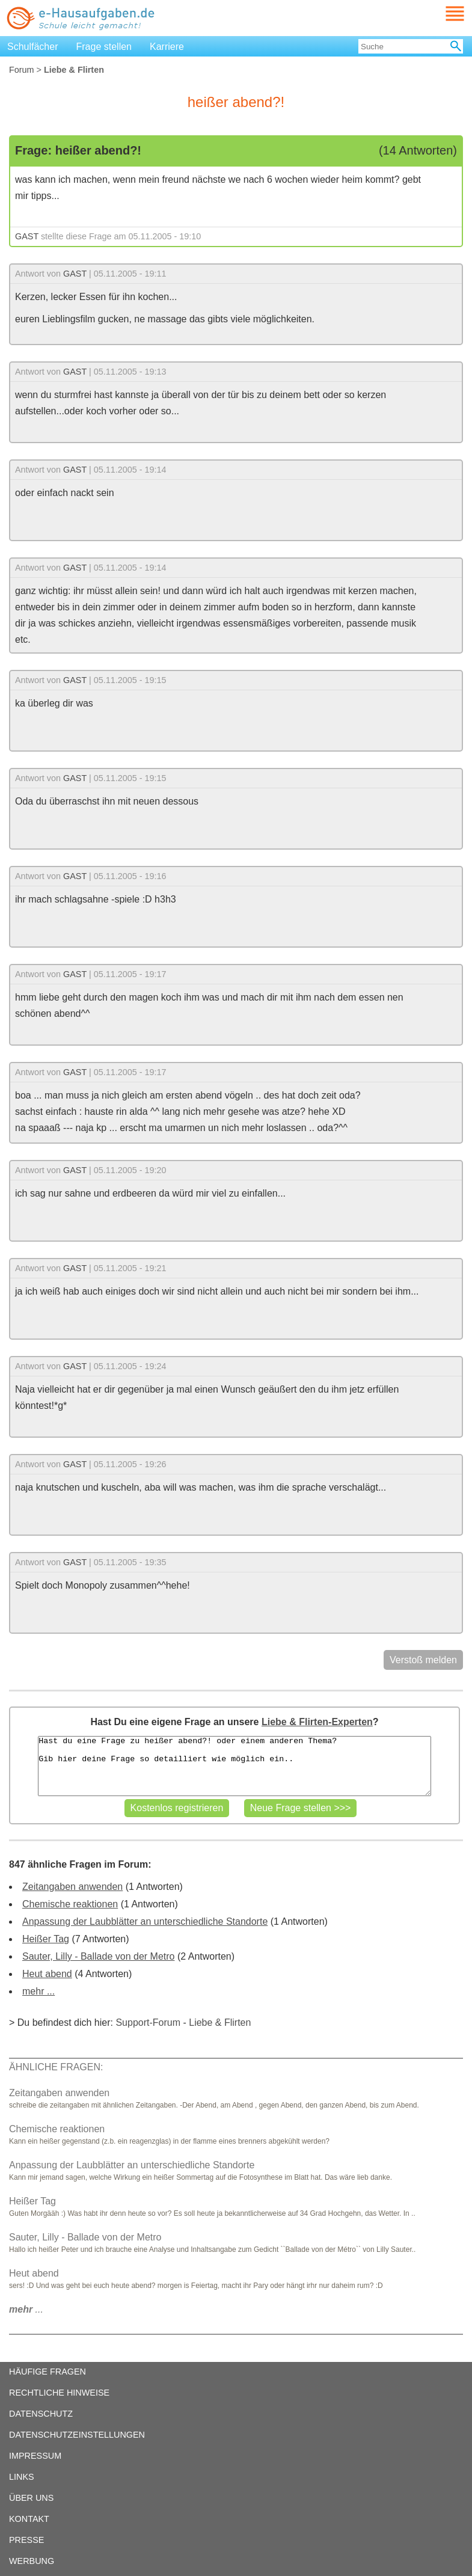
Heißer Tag (45, 1939)
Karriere (167, 46)
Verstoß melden (423, 1660)
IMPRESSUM (35, 2456)
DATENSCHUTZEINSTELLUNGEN (77, 2435)
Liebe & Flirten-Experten (317, 1722)
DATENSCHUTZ (41, 2413)
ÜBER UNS (31, 2498)
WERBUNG (31, 2561)
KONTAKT (29, 2519)
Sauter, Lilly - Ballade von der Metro (98, 1956)
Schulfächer (32, 46)
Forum (21, 70)
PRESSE (26, 2540)
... (26, 2309)
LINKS (21, 2477)
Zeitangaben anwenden (72, 1886)
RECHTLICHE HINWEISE (59, 2392)
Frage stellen (104, 46)
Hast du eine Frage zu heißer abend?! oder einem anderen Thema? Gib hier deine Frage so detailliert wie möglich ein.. (234, 1766)
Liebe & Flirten (220, 2022)
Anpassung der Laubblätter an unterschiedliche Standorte (145, 1921)
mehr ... (38, 1991)
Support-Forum (147, 2022)
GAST (26, 236)
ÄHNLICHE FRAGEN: (56, 2067)
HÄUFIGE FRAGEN (47, 2371)
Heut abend (47, 1974)
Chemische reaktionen (70, 1904)
